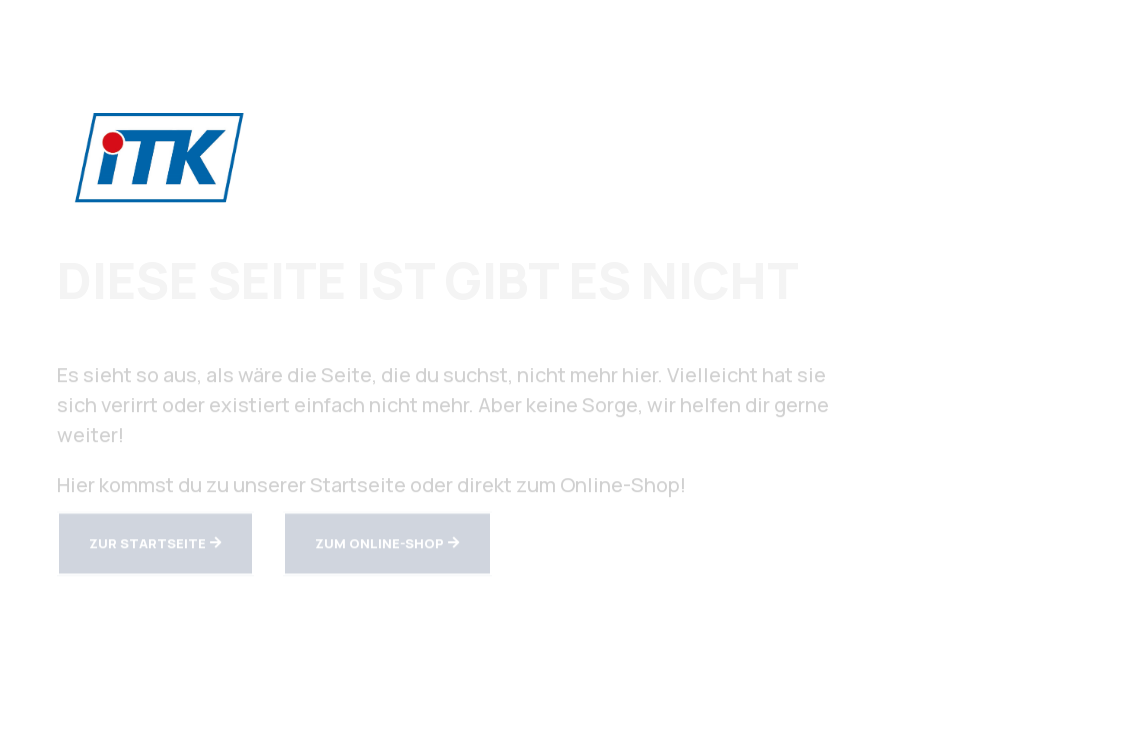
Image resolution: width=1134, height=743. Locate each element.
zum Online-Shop (379, 545)
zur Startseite (147, 545)
